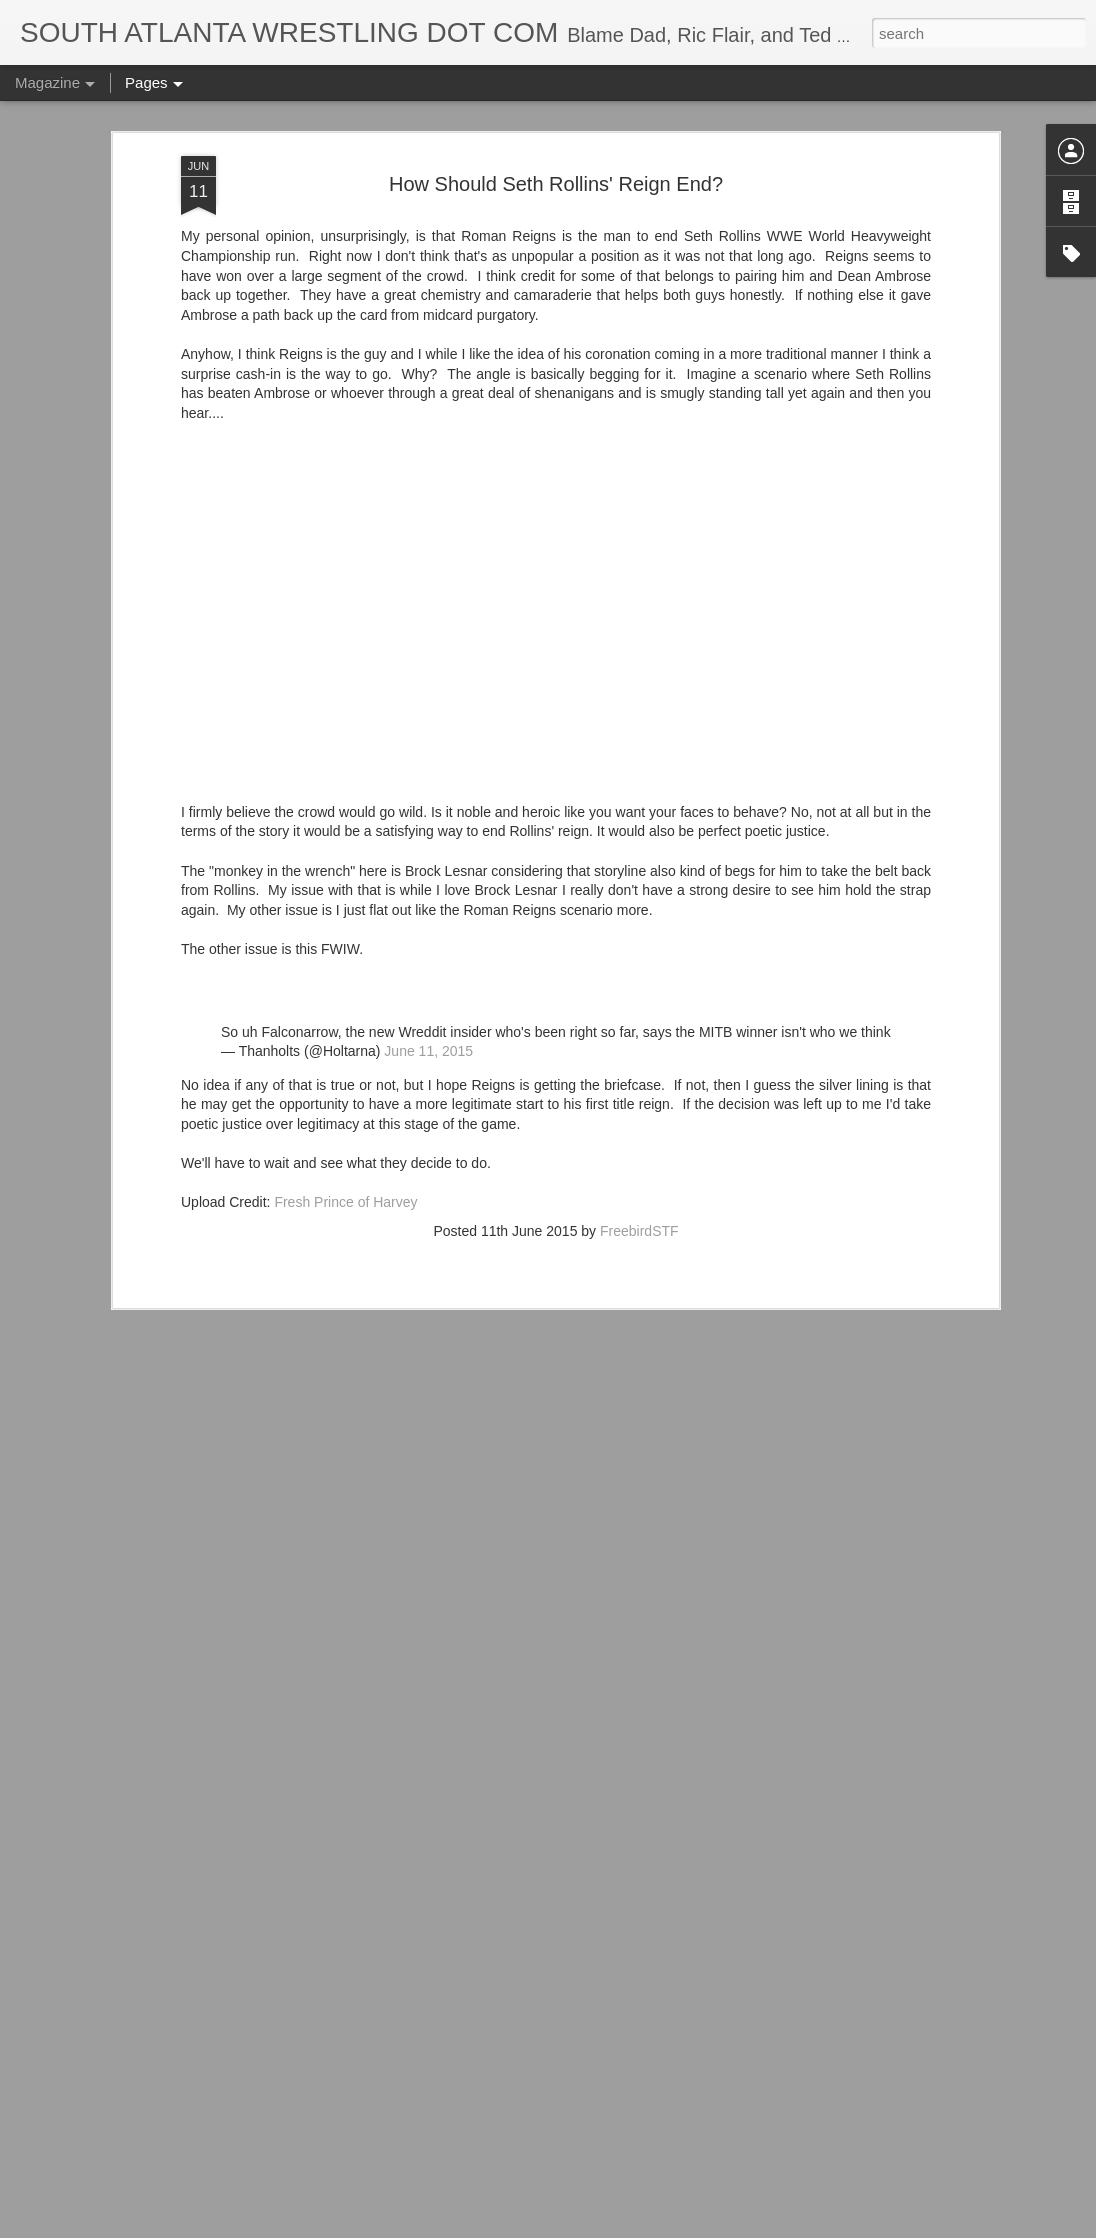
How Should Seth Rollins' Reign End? (556, 109)
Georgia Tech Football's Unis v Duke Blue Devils (518, 2215)
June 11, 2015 (428, 976)
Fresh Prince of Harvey (345, 1127)
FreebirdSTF (639, 1156)
